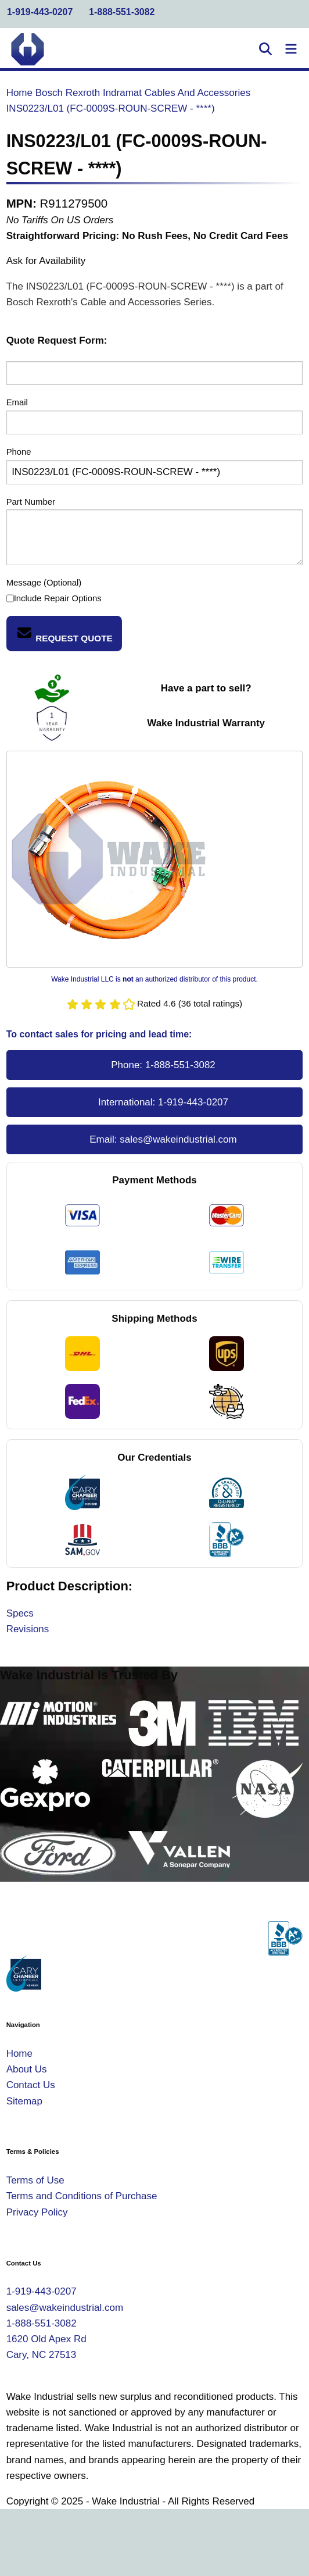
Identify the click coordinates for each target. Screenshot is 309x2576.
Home (19, 92)
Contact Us (30, 2084)
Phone (18, 451)
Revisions (27, 1629)
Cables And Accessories (197, 92)
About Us (26, 2069)
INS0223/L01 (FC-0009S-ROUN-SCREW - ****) (110, 108)
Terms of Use (35, 2180)
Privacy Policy (37, 2212)
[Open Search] (265, 49)
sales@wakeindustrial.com (178, 1139)
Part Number (30, 501)
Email (17, 402)
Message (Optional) (44, 582)
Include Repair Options (54, 598)
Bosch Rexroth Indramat (88, 92)
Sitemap (24, 2101)
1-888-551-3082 (121, 12)
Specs (20, 1613)
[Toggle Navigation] (291, 49)
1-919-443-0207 (40, 12)
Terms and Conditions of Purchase (81, 2196)
